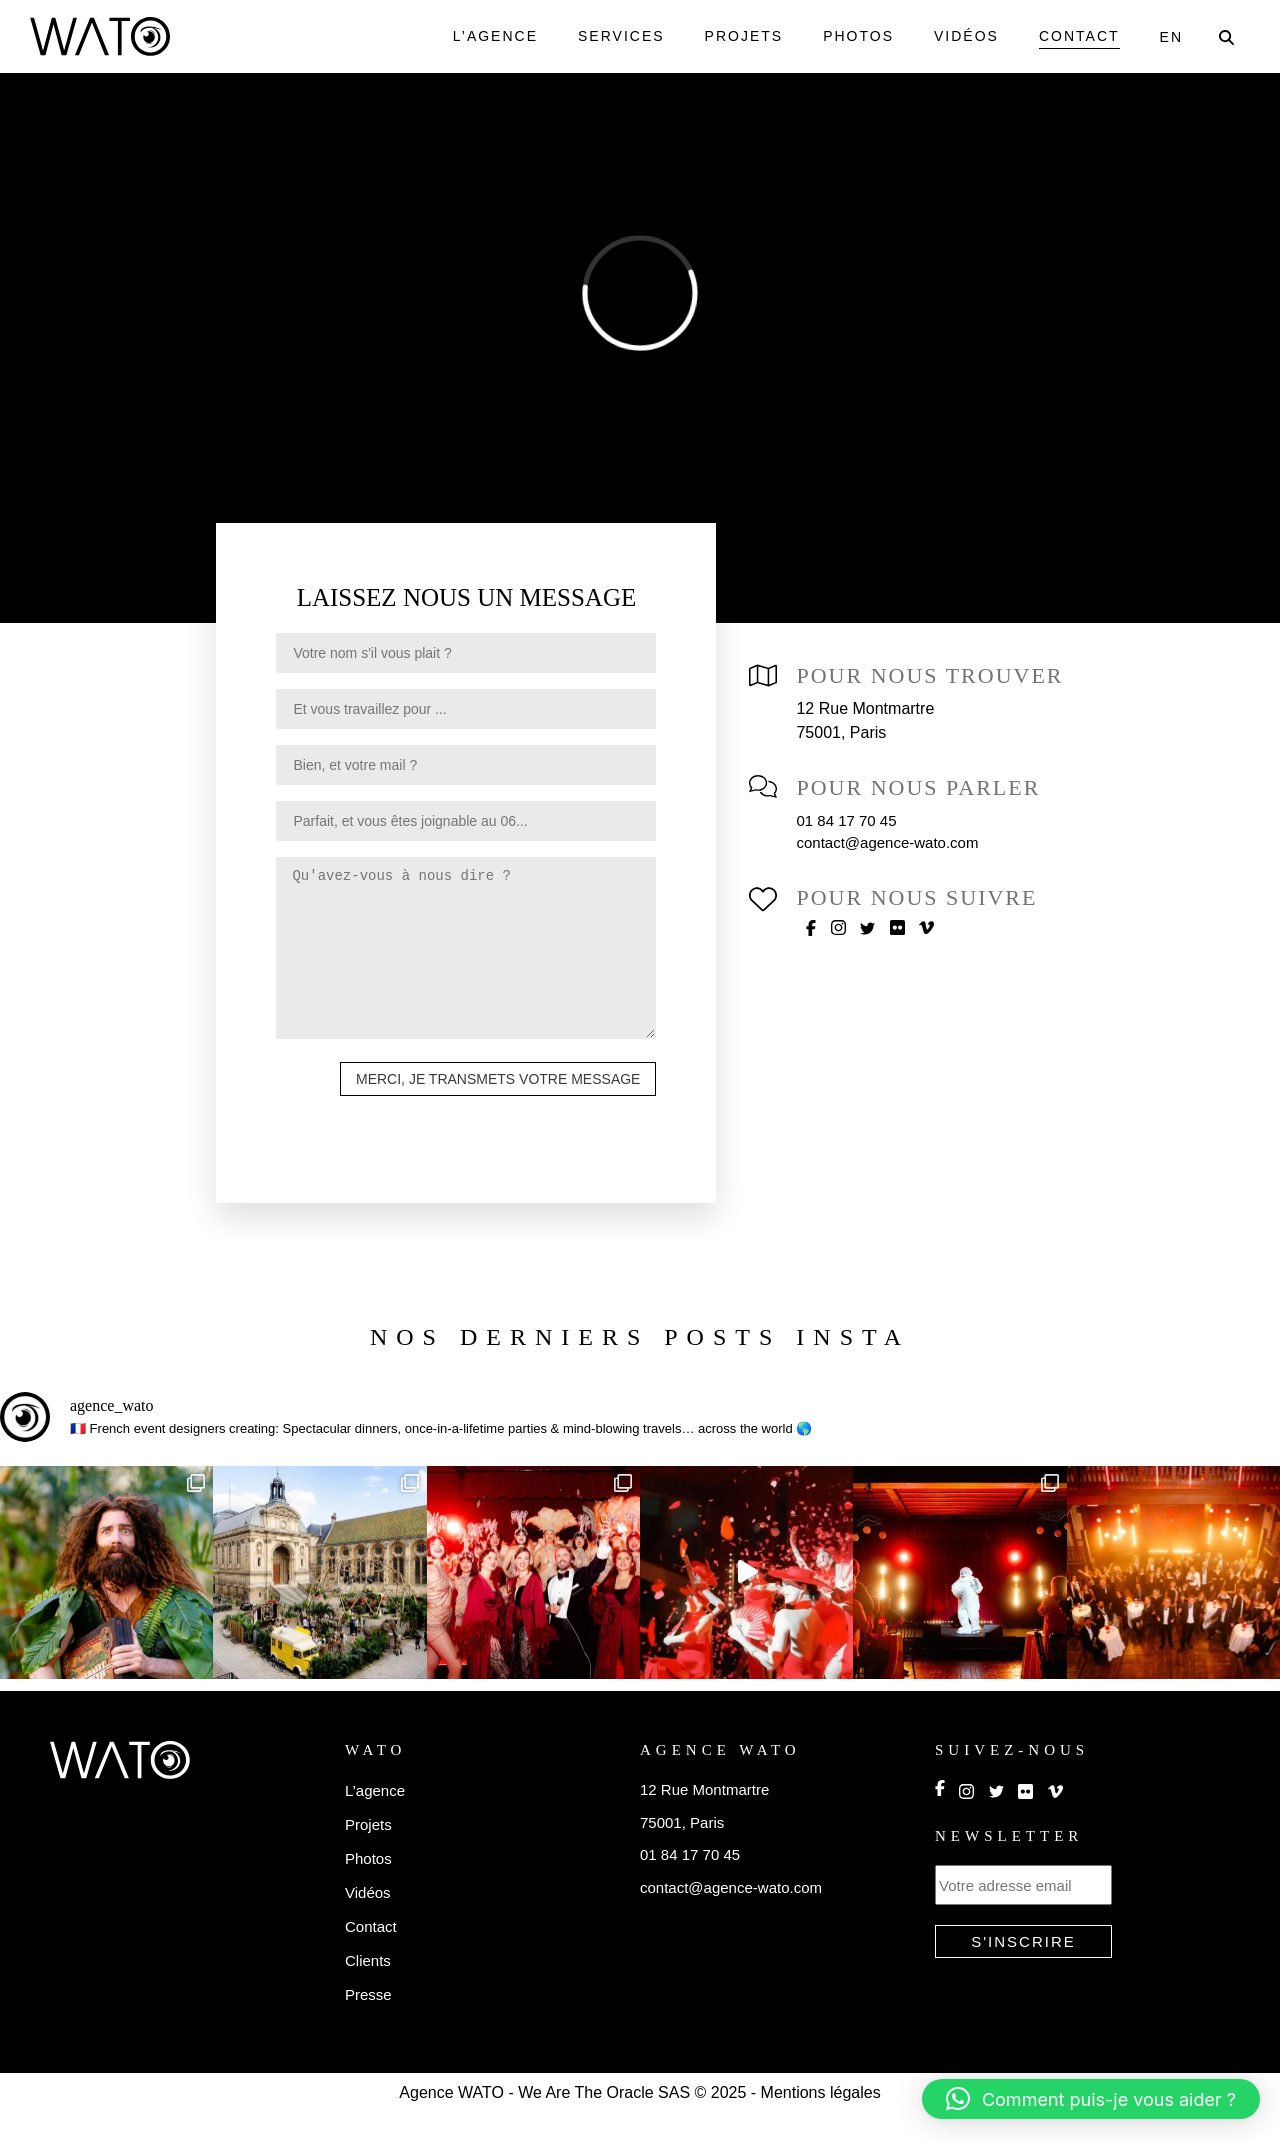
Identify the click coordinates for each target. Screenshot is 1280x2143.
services (612, 36)
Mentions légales (831, 2122)
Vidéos (962, 36)
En (1171, 37)
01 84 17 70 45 (850, 820)
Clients (370, 1990)
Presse (369, 2024)
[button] (1091, 2099)
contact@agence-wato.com (903, 842)
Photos (851, 36)
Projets (734, 36)
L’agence (486, 36)
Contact (1077, 36)
